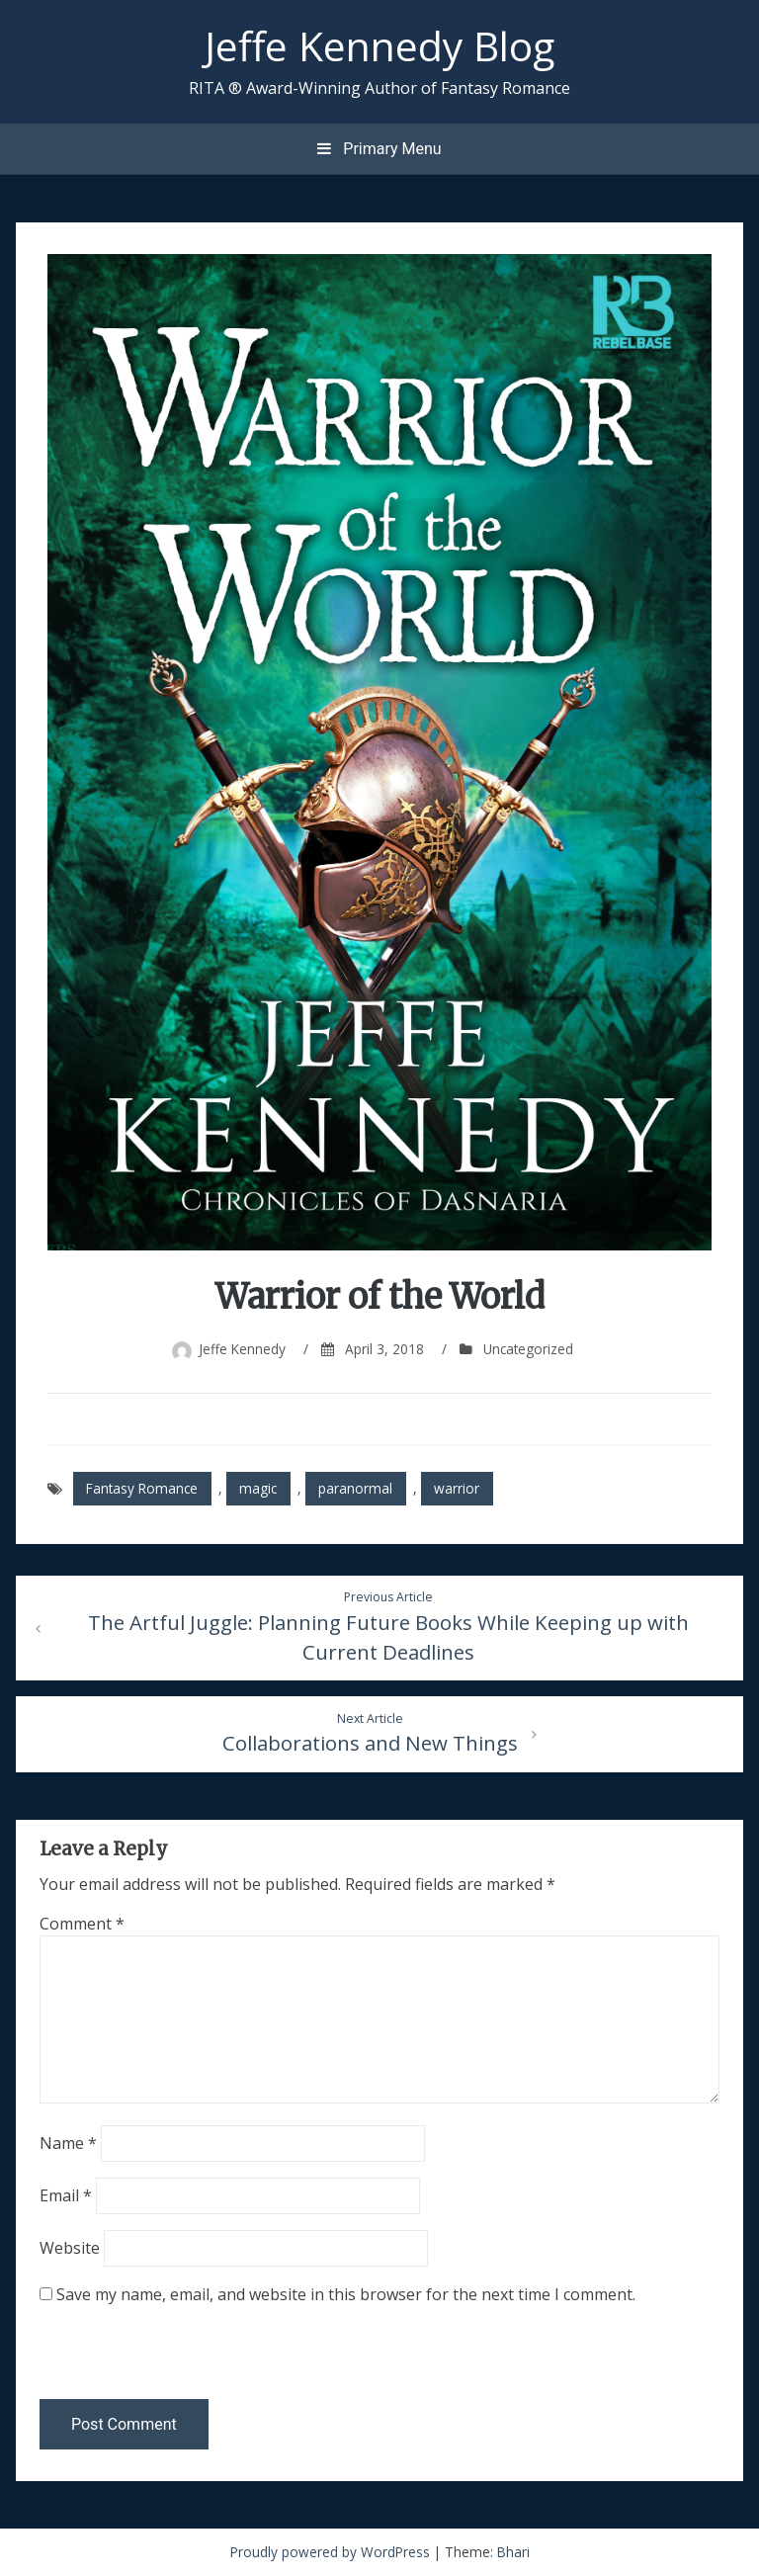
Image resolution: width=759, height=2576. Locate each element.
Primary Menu (379, 148)
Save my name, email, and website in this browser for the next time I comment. (345, 2294)
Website (70, 2248)
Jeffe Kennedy (242, 1348)
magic (258, 1488)
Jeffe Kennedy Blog (379, 45)
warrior (456, 1488)
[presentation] (175, 2356)
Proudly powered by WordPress (332, 2551)
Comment (82, 1923)
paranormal (355, 1488)
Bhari (513, 2551)
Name (68, 2143)
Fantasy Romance (142, 1488)
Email (66, 2195)
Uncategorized (528, 1348)
